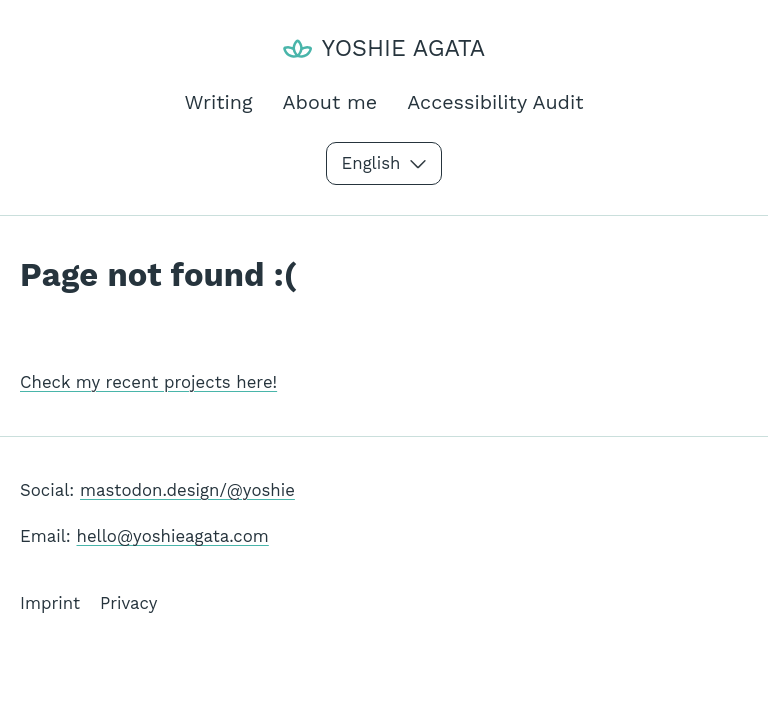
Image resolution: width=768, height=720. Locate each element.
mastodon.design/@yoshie (187, 490)
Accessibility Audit (495, 102)
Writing (218, 102)
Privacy (128, 603)
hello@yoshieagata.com (173, 536)
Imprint (50, 603)
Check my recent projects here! (148, 382)
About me (330, 102)
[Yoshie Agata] (384, 48)
